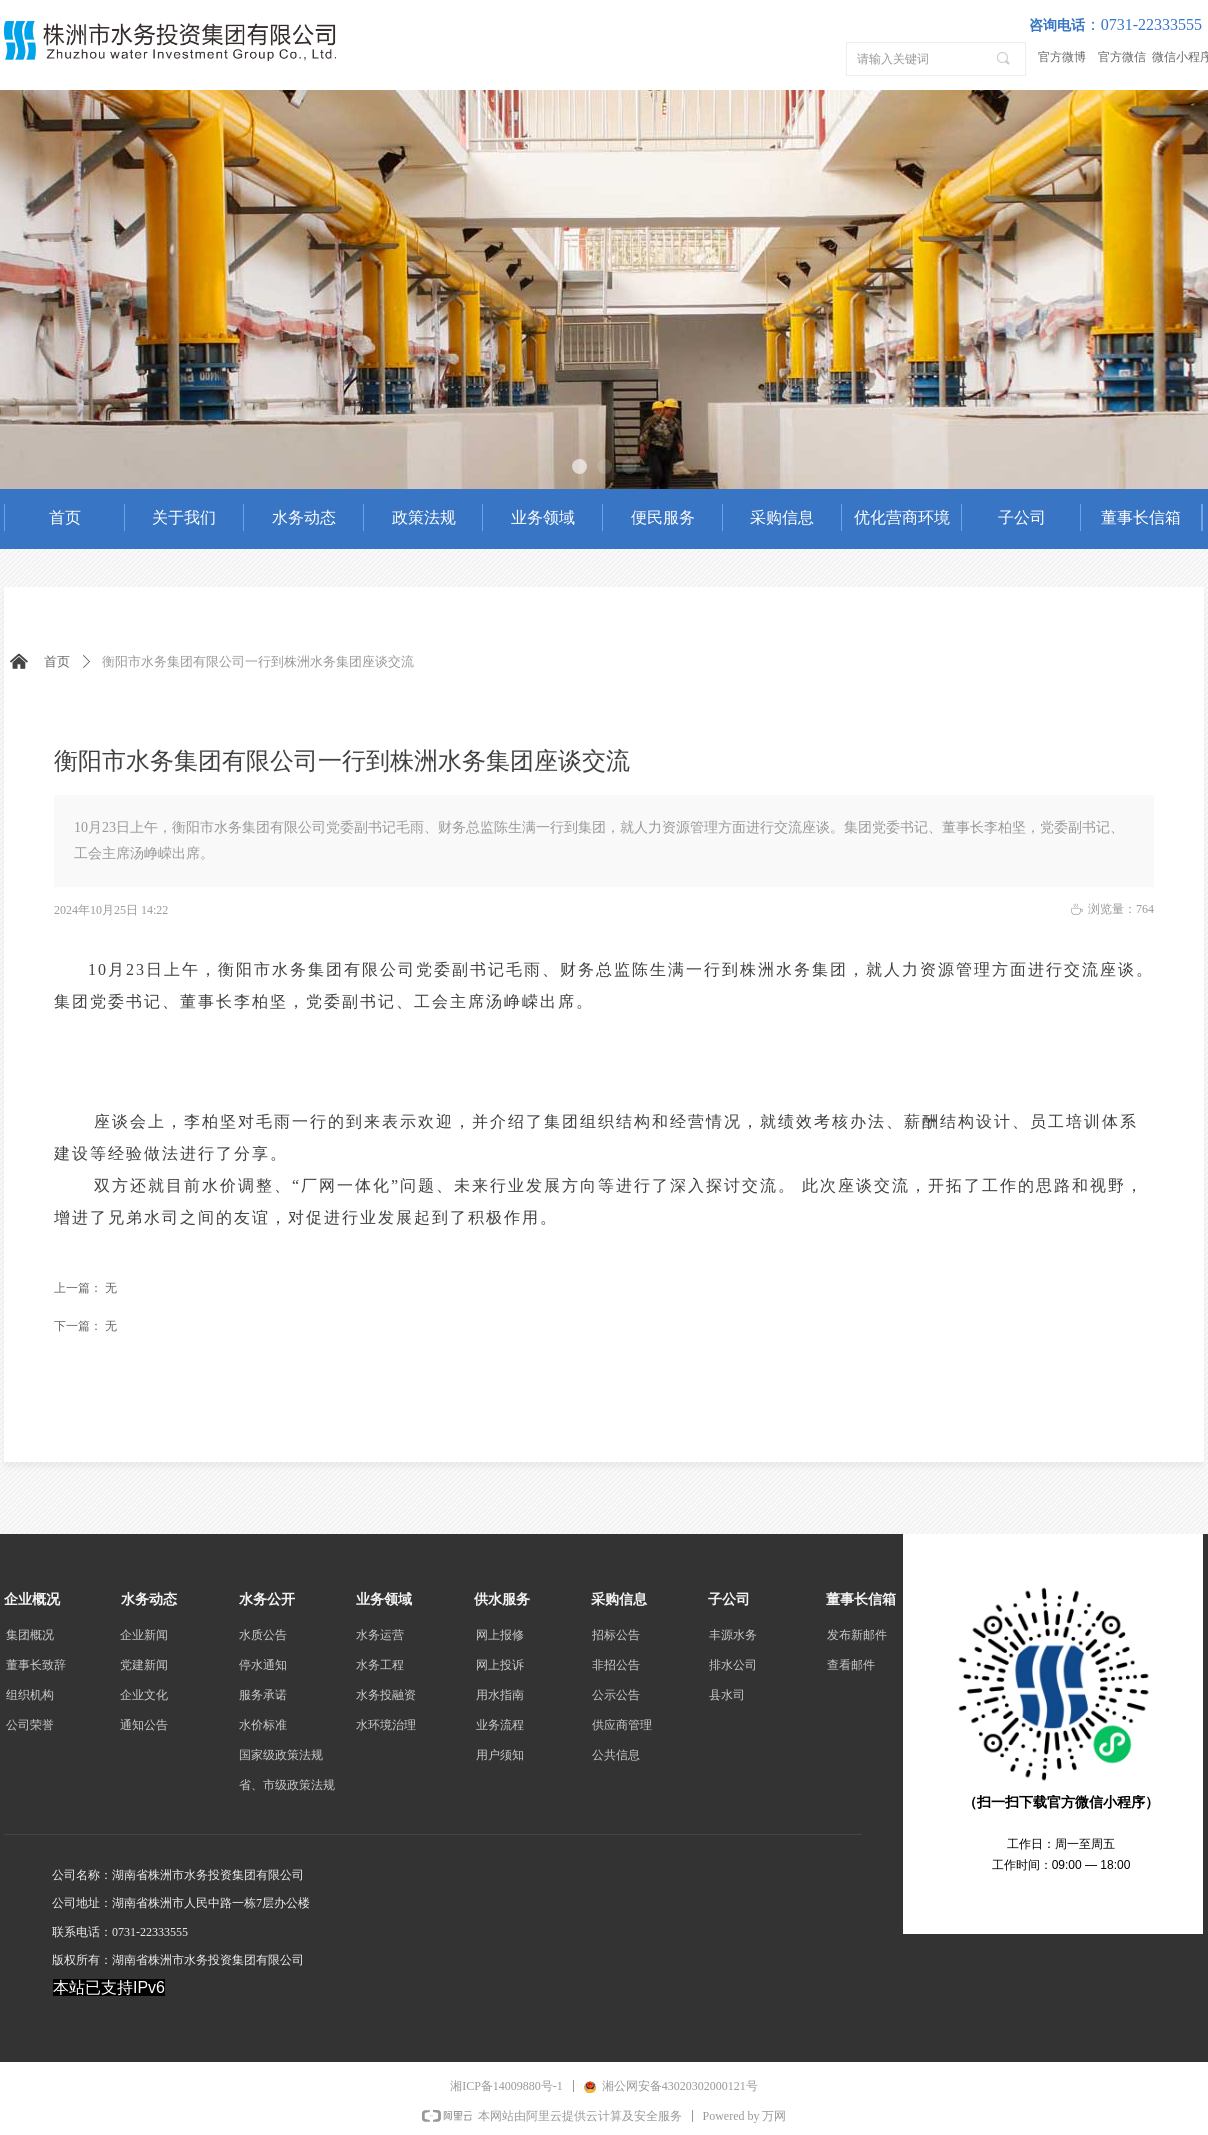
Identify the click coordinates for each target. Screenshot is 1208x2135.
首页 (57, 661)
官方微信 (1122, 57)
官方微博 (1062, 57)
